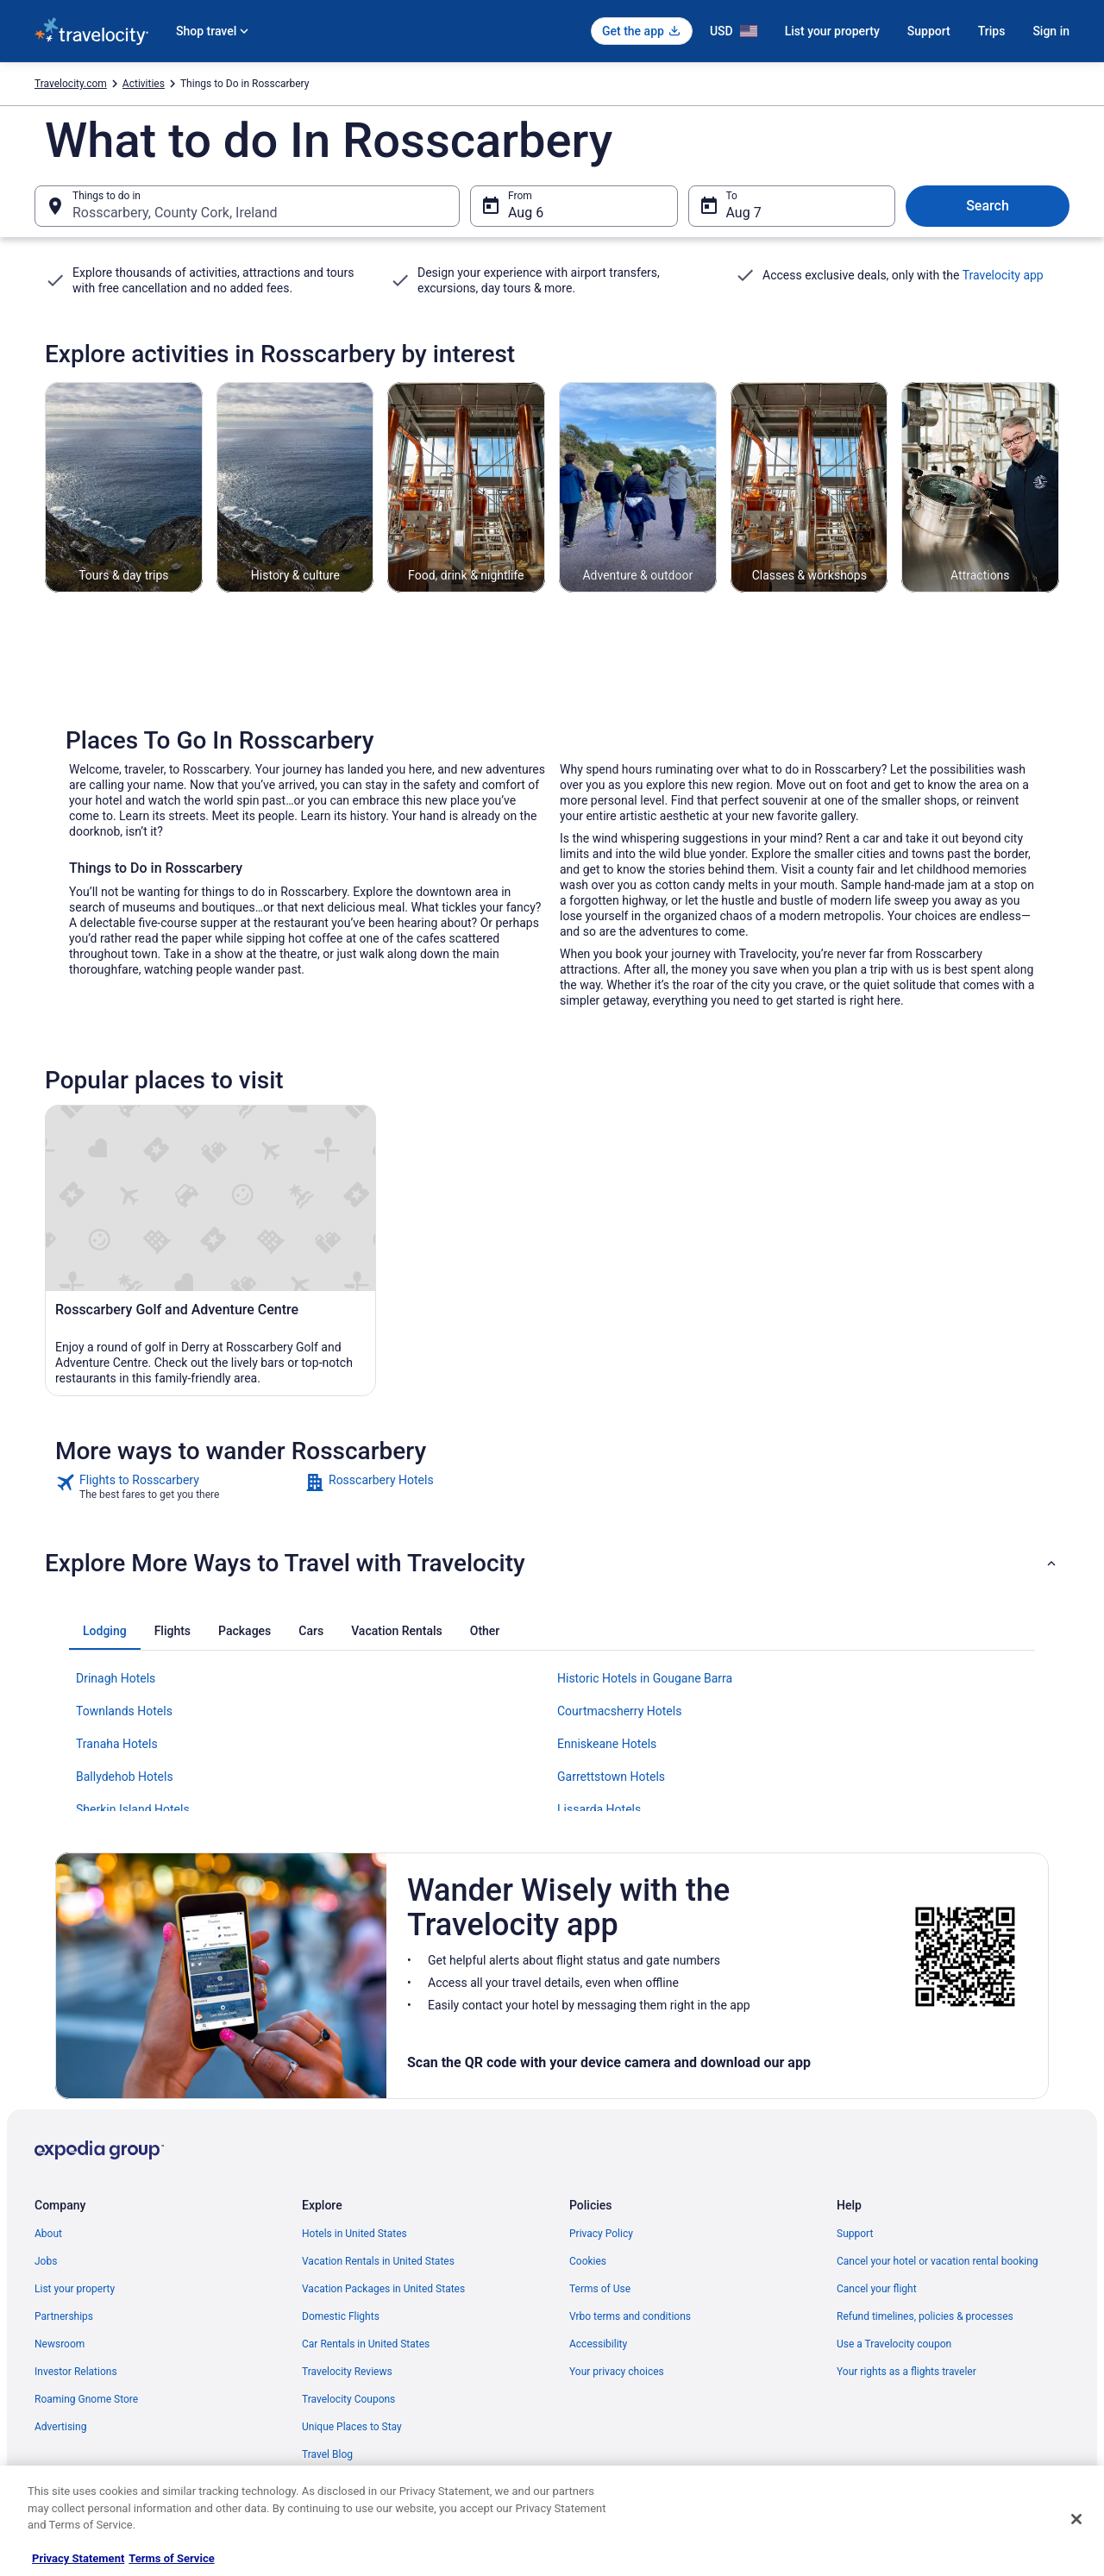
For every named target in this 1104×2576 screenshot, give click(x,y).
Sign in (1051, 31)
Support (928, 31)
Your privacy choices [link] (616, 2372)
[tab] (105, 1631)
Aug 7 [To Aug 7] (744, 212)
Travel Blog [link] (327, 2454)
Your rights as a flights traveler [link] (906, 2372)
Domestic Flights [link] (341, 2316)
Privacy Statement (78, 2558)
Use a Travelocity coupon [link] (894, 2344)
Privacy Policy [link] (601, 2234)
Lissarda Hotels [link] (599, 1809)
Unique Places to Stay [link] (352, 2427)
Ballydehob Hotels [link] (124, 1776)
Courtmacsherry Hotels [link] (619, 1711)
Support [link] (855, 2234)
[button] (552, 1563)
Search (987, 205)
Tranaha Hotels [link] (117, 1744)
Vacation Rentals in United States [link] (378, 2261)
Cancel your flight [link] (877, 2289)
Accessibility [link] (598, 2344)
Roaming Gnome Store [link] (86, 2399)
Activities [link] (143, 84)
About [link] (48, 2234)
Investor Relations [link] (75, 2372)
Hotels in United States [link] (354, 2234)
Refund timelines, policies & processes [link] (925, 2316)
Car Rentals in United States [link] (366, 2344)
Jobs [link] (45, 2261)
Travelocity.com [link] (70, 84)
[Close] (1076, 2519)
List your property (832, 31)
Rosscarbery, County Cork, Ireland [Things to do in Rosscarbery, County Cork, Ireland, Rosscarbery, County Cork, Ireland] (175, 212)
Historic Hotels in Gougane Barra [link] (644, 1678)
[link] (178, 1486)
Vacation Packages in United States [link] (383, 2289)
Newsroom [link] (59, 2344)
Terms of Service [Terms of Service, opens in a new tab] (171, 2558)
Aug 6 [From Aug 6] (525, 212)
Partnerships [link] (63, 2316)
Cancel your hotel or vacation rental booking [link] (937, 2261)
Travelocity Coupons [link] (348, 2399)
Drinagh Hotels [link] (115, 1678)
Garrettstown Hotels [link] (611, 1776)
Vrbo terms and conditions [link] (630, 2316)
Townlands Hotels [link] (124, 1711)
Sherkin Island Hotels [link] (133, 1809)
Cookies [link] (587, 2261)
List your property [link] (74, 2289)
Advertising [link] (60, 2427)
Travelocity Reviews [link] (347, 2372)
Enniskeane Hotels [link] (606, 1744)
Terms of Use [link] (599, 2289)
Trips (992, 31)
